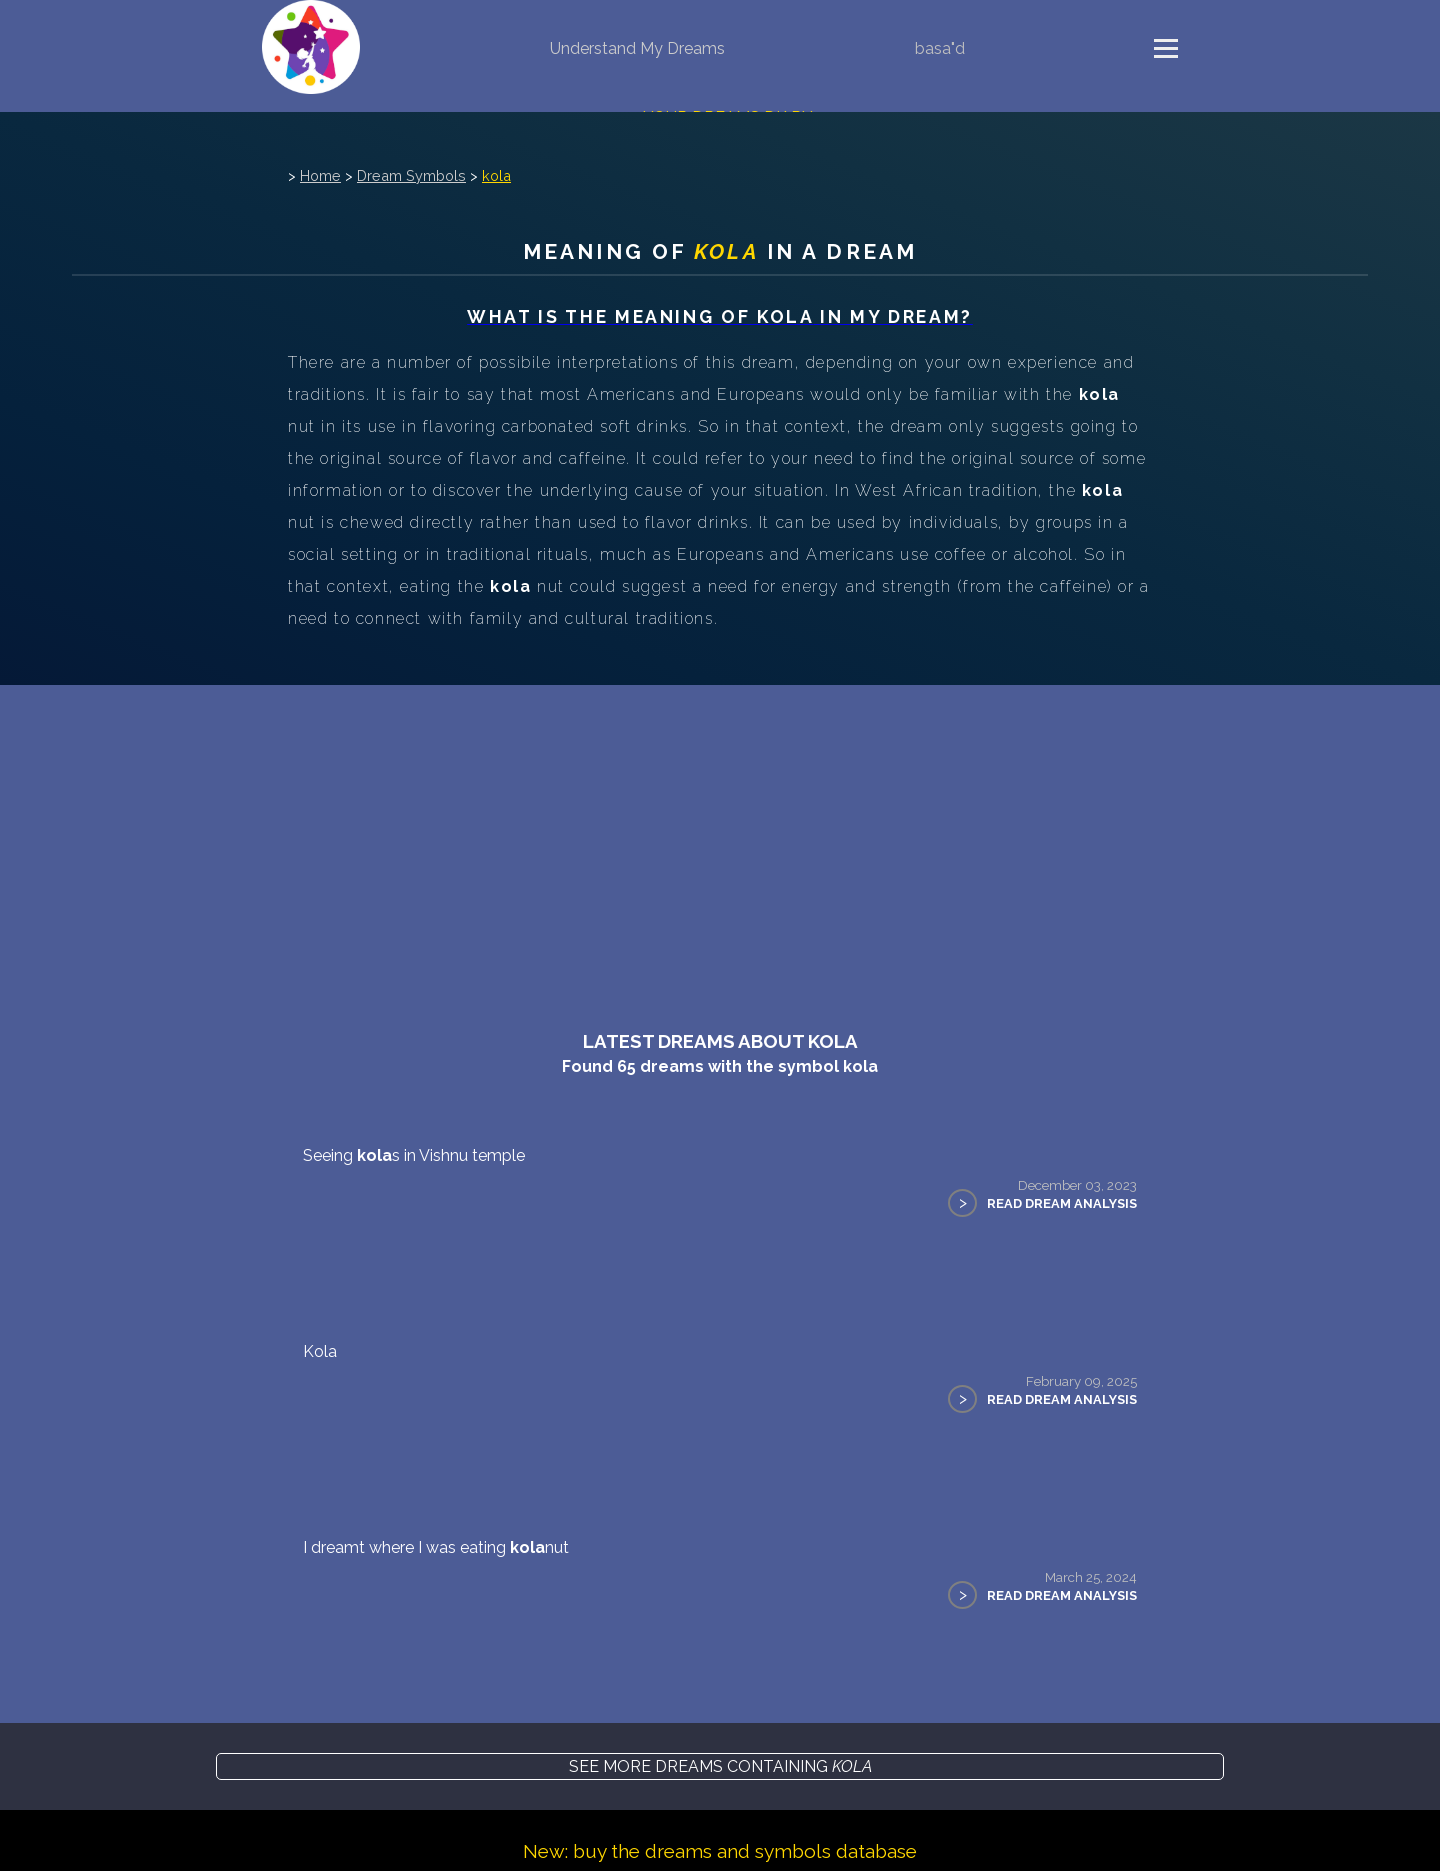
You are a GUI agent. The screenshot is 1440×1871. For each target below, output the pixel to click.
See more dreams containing (720, 1766)
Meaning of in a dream (720, 251)
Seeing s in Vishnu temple (414, 1155)
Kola (320, 1351)
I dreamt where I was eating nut (436, 1547)
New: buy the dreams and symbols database (720, 1851)
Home (320, 175)
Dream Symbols (411, 175)
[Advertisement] (720, 835)
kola (496, 175)
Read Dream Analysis (1062, 1203)
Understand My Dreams (637, 48)
